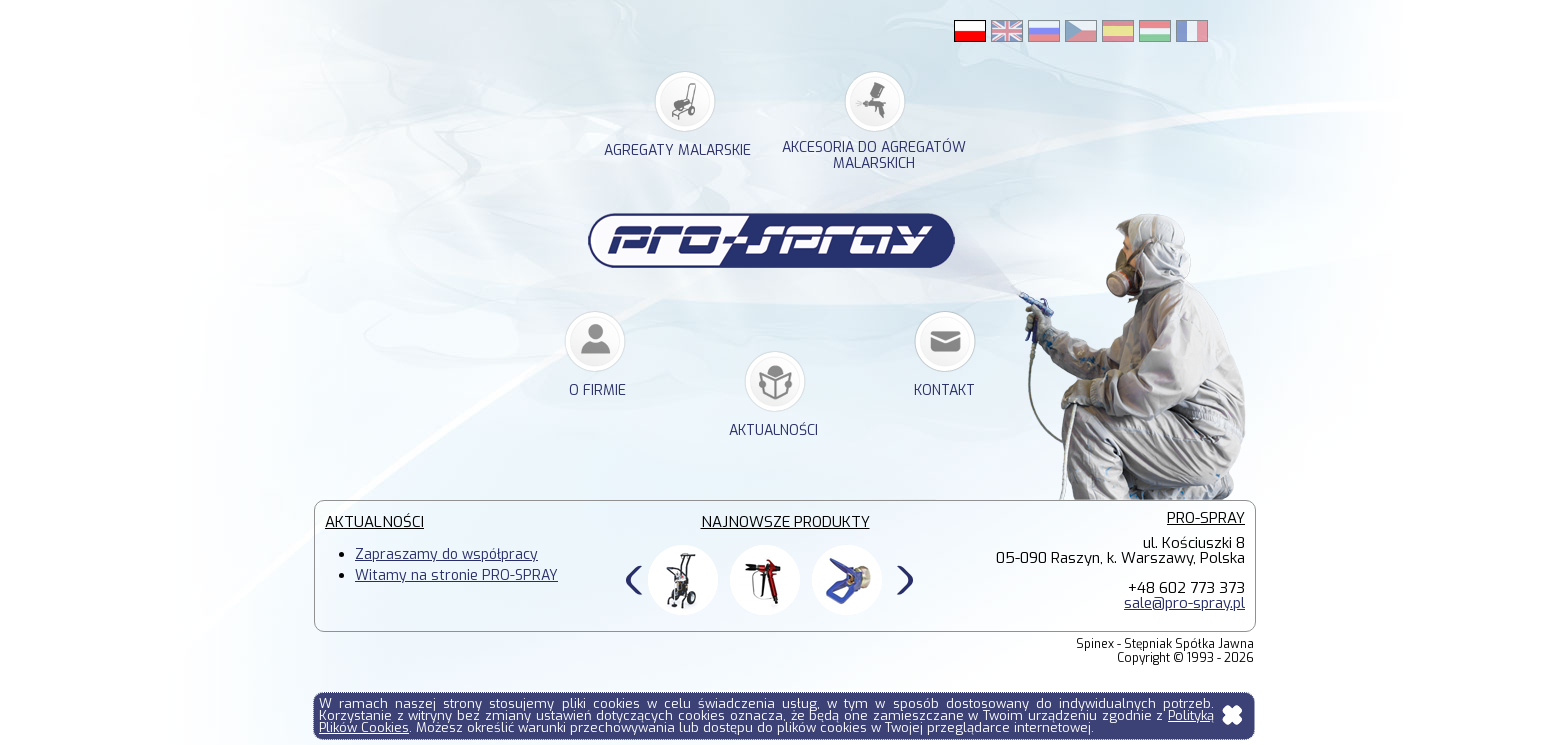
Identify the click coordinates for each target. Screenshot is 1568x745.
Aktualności (773, 430)
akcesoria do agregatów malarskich (874, 156)
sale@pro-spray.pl (1184, 603)
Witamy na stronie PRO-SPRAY (456, 575)
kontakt (944, 390)
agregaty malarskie (677, 150)
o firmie (597, 390)
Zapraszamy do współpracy (446, 554)
